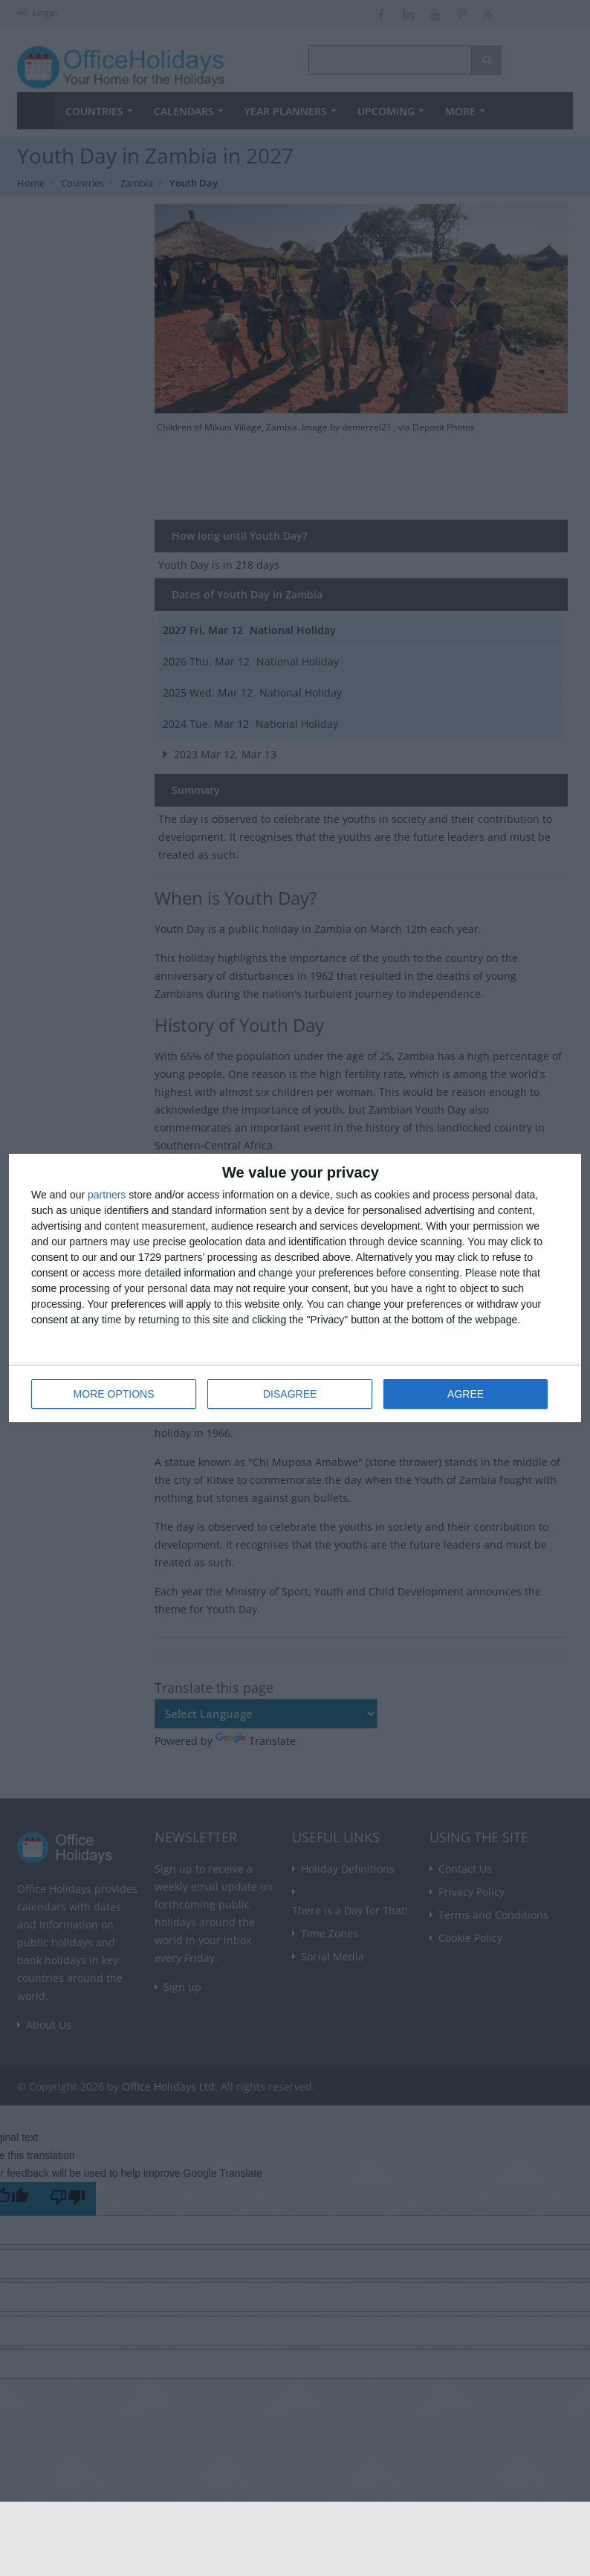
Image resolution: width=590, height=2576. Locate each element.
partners (107, 1194)
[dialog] (295, 1288)
